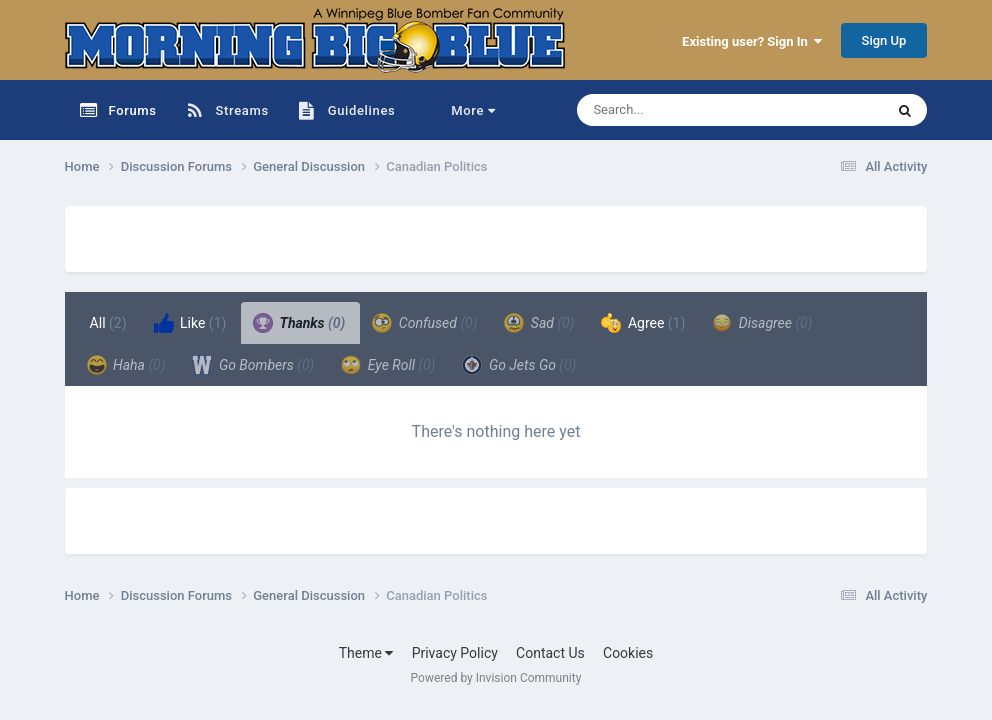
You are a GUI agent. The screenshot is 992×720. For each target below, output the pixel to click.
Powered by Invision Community (496, 678)
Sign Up (884, 40)
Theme (366, 653)
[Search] (680, 110)
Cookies (628, 653)
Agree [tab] (643, 323)
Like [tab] (190, 323)
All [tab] (108, 323)
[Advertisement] (299, 236)
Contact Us (550, 653)
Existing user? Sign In (752, 41)
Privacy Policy (455, 653)
